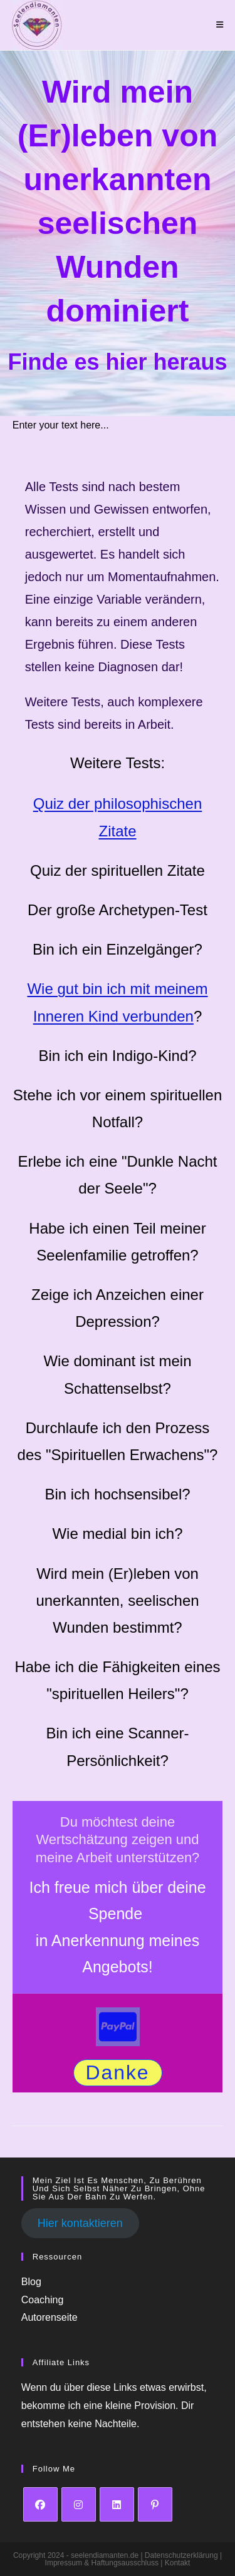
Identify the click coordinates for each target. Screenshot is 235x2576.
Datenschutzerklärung (182, 2555)
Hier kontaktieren (80, 2224)
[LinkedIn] (117, 2504)
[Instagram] (78, 2504)
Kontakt (178, 2562)
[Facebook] (40, 2504)
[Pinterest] (155, 2504)
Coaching (42, 2300)
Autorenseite (49, 2318)
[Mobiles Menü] (220, 25)
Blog (31, 2281)
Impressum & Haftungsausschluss (103, 2562)
